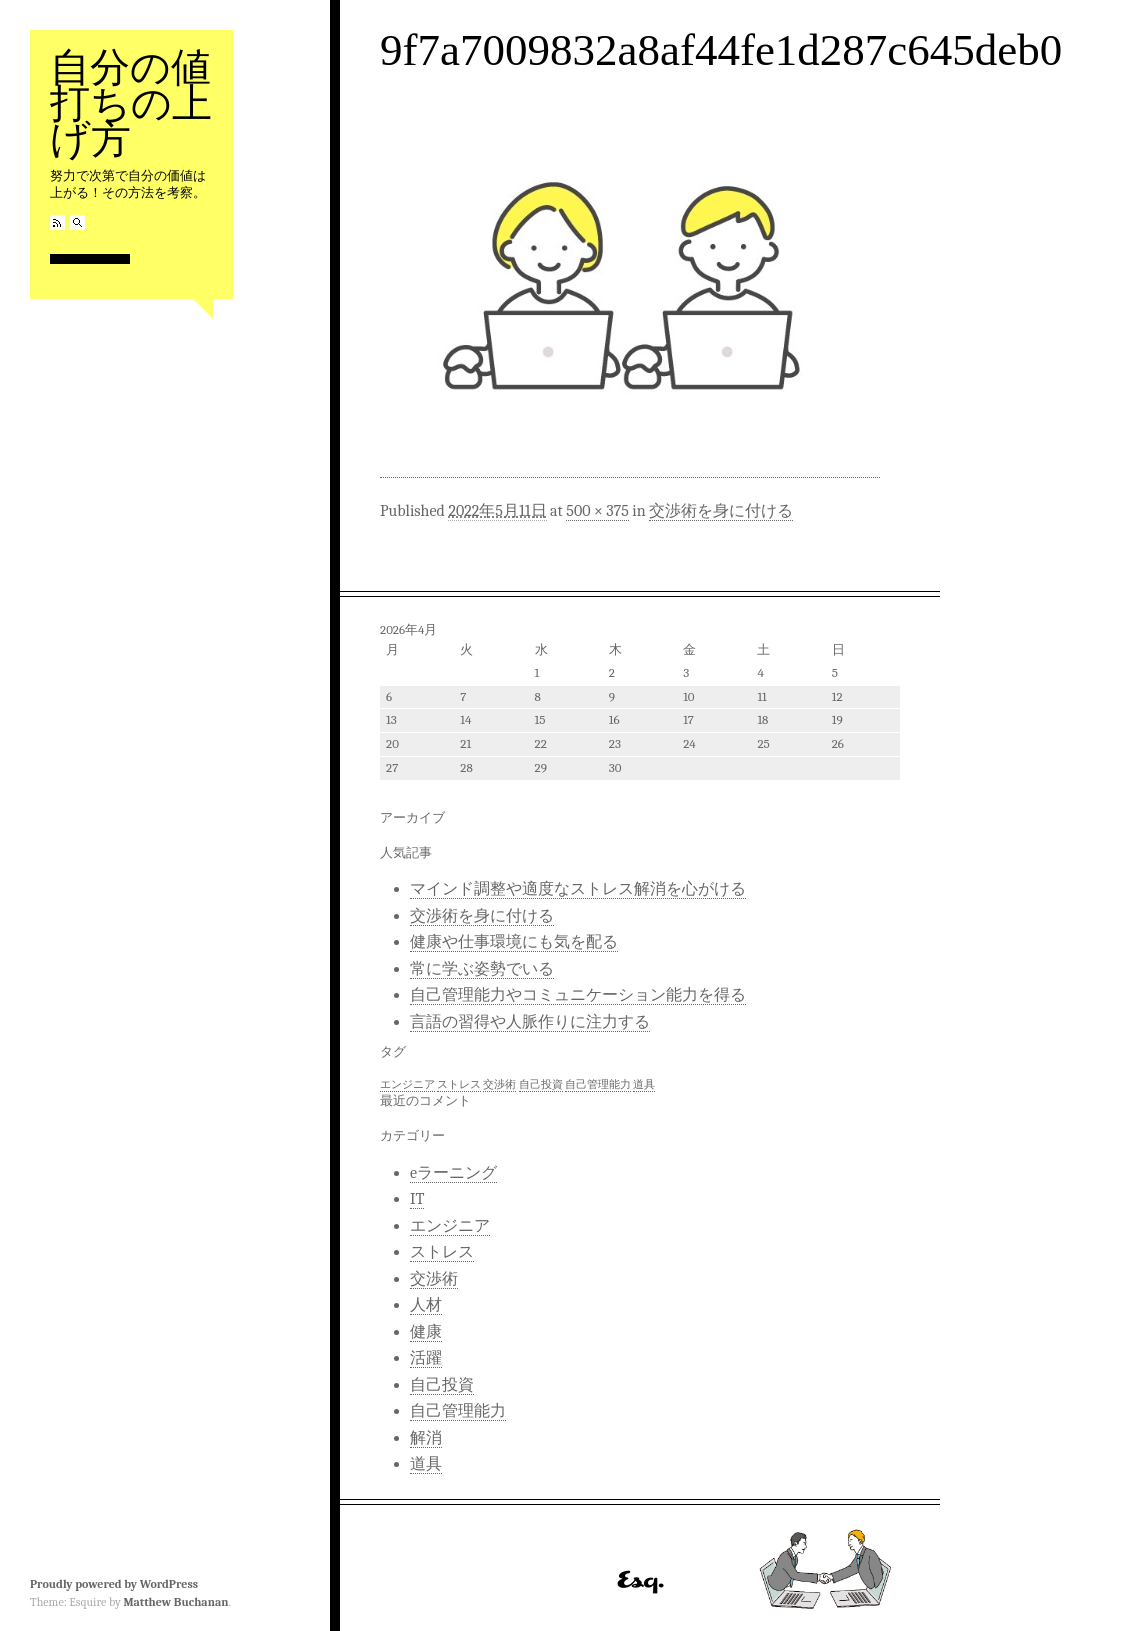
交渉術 (434, 1279)
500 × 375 (597, 511)
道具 (426, 1464)
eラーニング (453, 1173)
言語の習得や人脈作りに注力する (530, 1022)
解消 (426, 1438)
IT (417, 1199)
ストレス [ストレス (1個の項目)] (459, 1084)
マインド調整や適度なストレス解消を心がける (578, 889)
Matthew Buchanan (175, 1602)
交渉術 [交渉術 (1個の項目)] (499, 1084)
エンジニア (450, 1226)
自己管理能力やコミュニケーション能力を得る (578, 995)
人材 (426, 1305)
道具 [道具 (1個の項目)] (644, 1084)
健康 (426, 1332)
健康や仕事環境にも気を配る (514, 942)
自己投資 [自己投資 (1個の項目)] (541, 1084)
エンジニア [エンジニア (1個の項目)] (407, 1084)
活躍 (426, 1358)
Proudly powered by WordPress (114, 1584)
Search (77, 222)
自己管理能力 (458, 1411)
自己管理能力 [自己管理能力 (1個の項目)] (598, 1084)
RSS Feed (57, 222)
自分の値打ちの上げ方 (131, 103)
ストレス (442, 1252)
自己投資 (442, 1385)
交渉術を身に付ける (721, 511)
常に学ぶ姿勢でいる (482, 969)
